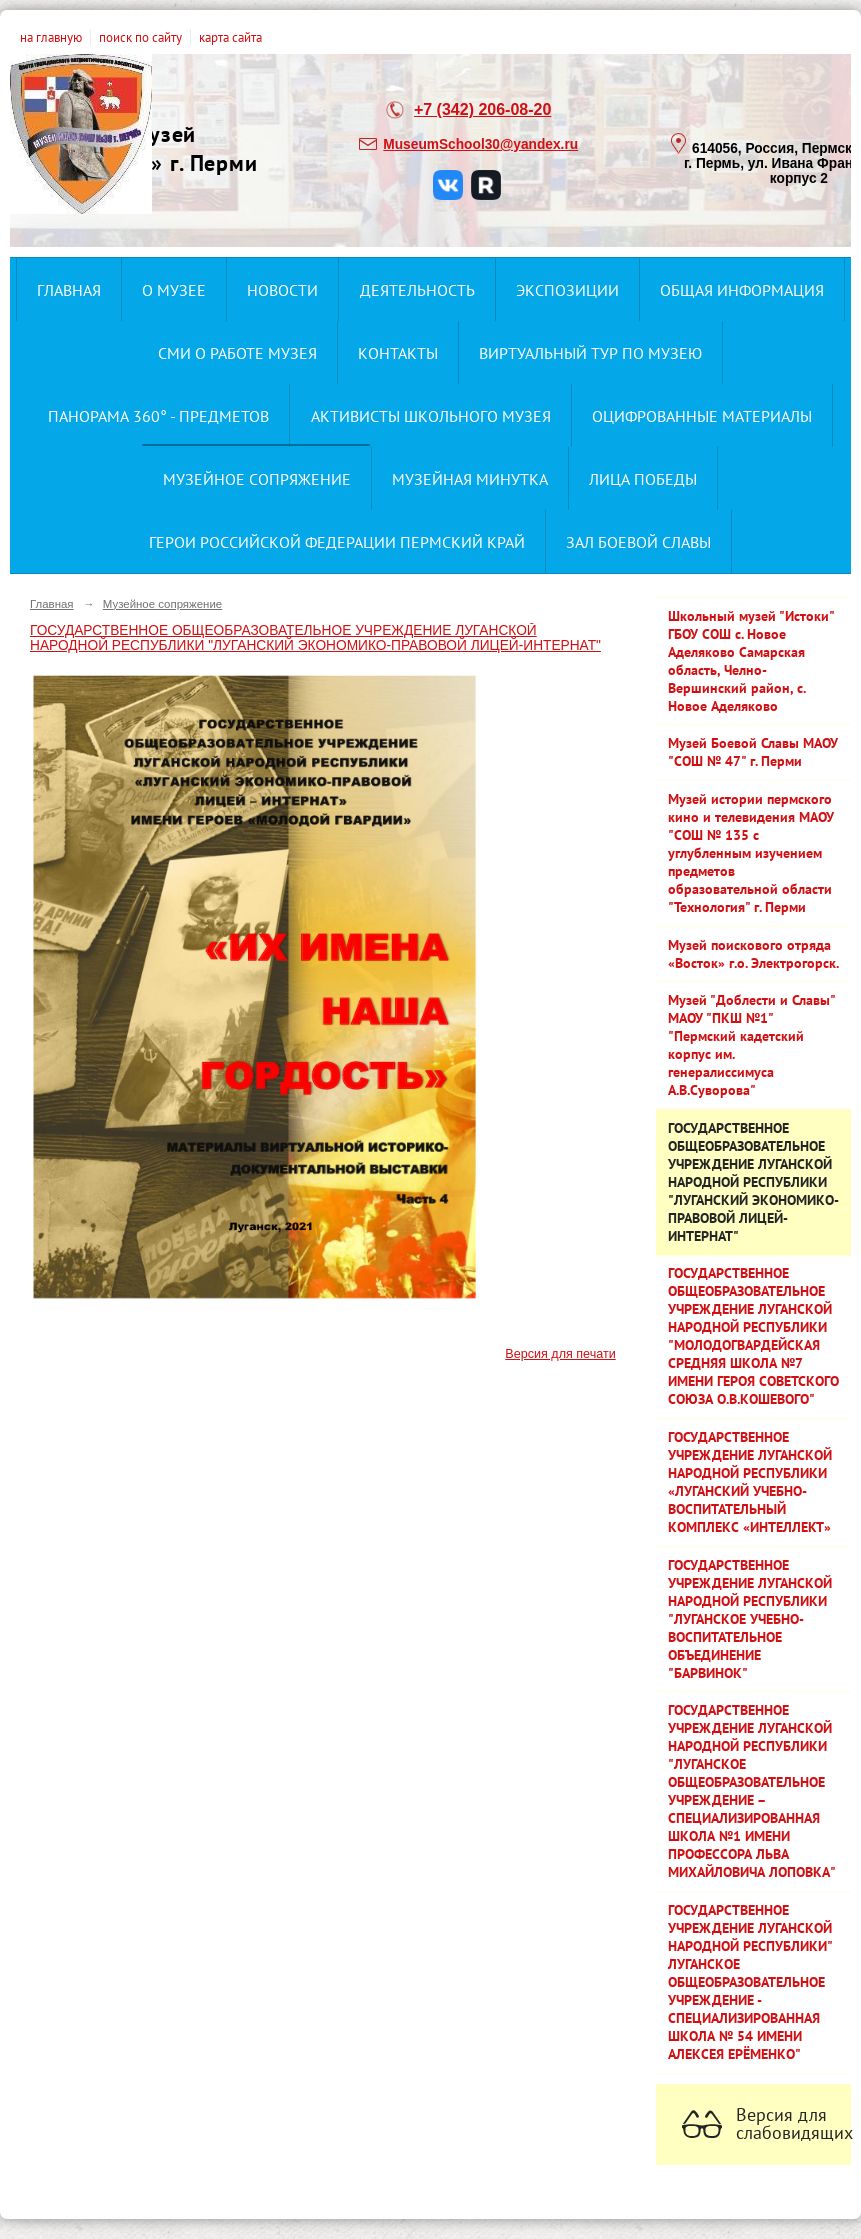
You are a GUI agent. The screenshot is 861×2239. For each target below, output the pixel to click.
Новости (282, 290)
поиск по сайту (140, 37)
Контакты (398, 353)
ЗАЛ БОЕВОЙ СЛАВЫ (638, 542)
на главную (51, 37)
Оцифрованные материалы (702, 416)
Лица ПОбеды (643, 479)
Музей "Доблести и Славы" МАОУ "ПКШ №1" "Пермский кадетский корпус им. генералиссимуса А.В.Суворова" (752, 1045)
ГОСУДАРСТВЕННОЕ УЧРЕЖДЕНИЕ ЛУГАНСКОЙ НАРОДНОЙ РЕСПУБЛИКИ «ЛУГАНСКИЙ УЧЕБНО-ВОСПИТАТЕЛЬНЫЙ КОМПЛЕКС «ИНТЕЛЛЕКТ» (750, 1482)
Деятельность (417, 290)
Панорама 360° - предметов (158, 416)
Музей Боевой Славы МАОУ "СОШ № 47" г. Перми (753, 752)
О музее (174, 290)
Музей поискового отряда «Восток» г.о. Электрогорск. (753, 954)
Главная (69, 290)
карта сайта (230, 37)
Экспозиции (567, 290)
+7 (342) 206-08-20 (482, 109)
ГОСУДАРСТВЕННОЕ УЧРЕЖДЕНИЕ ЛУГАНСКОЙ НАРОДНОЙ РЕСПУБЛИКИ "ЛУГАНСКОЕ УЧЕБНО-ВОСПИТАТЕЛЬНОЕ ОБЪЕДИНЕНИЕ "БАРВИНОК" (750, 1619)
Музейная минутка (470, 479)
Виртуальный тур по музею (590, 353)
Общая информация (742, 290)
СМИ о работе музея (237, 353)
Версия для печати (560, 1354)
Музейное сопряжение (257, 479)
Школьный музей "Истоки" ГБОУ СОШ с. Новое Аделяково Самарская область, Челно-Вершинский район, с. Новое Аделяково (751, 661)
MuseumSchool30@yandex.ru (480, 144)
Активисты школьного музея (431, 416)
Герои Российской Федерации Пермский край (337, 542)
